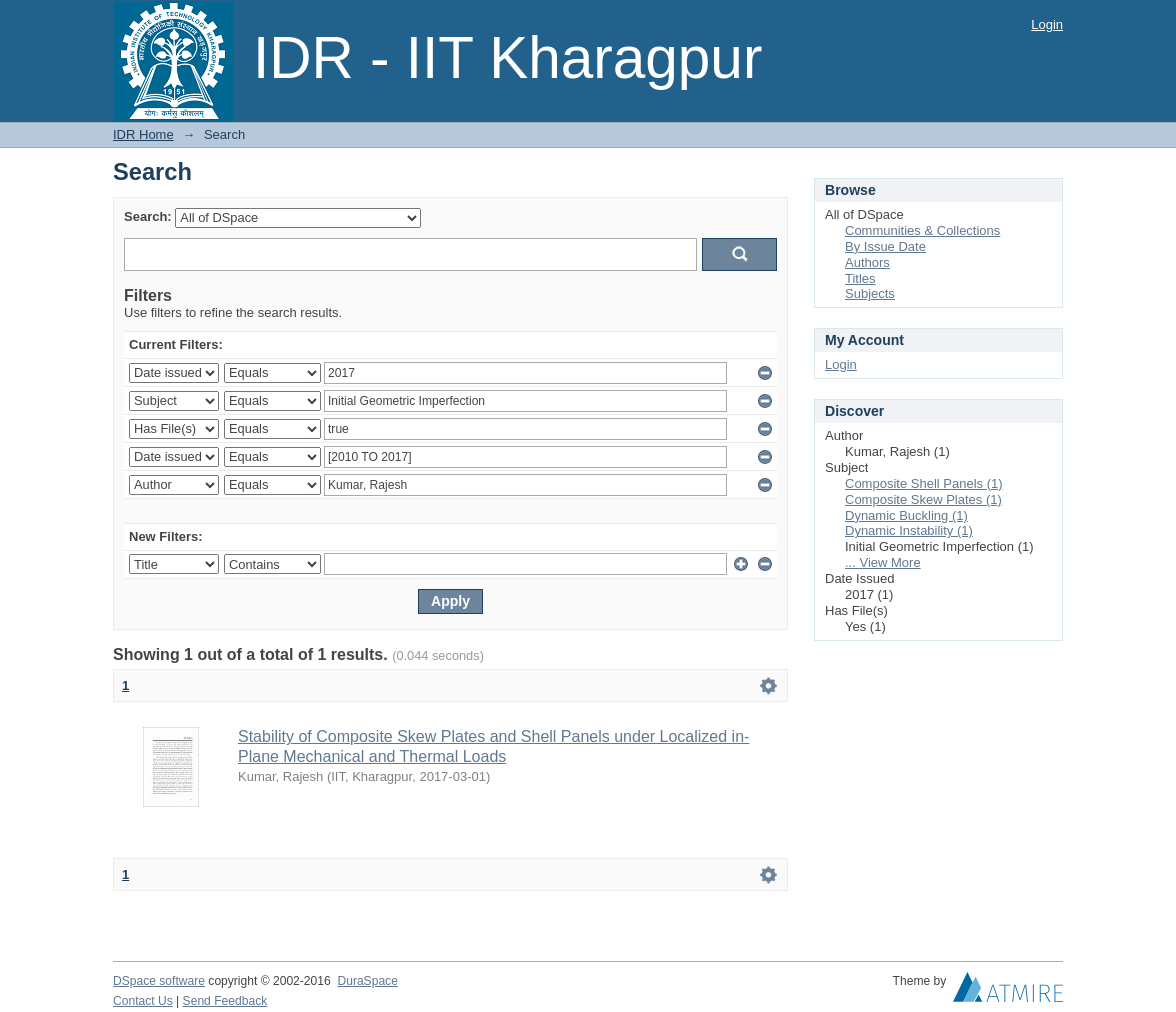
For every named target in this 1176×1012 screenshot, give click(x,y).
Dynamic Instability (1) (909, 530)
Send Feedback (225, 1001)
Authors (867, 262)
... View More (883, 562)
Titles (860, 278)
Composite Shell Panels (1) (924, 483)
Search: (148, 216)
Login (1047, 24)
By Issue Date (885, 246)
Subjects (870, 293)
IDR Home (143, 134)
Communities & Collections (922, 230)
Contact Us (143, 1001)
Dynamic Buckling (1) (906, 515)
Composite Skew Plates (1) (923, 499)
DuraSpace (367, 981)
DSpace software (159, 981)
